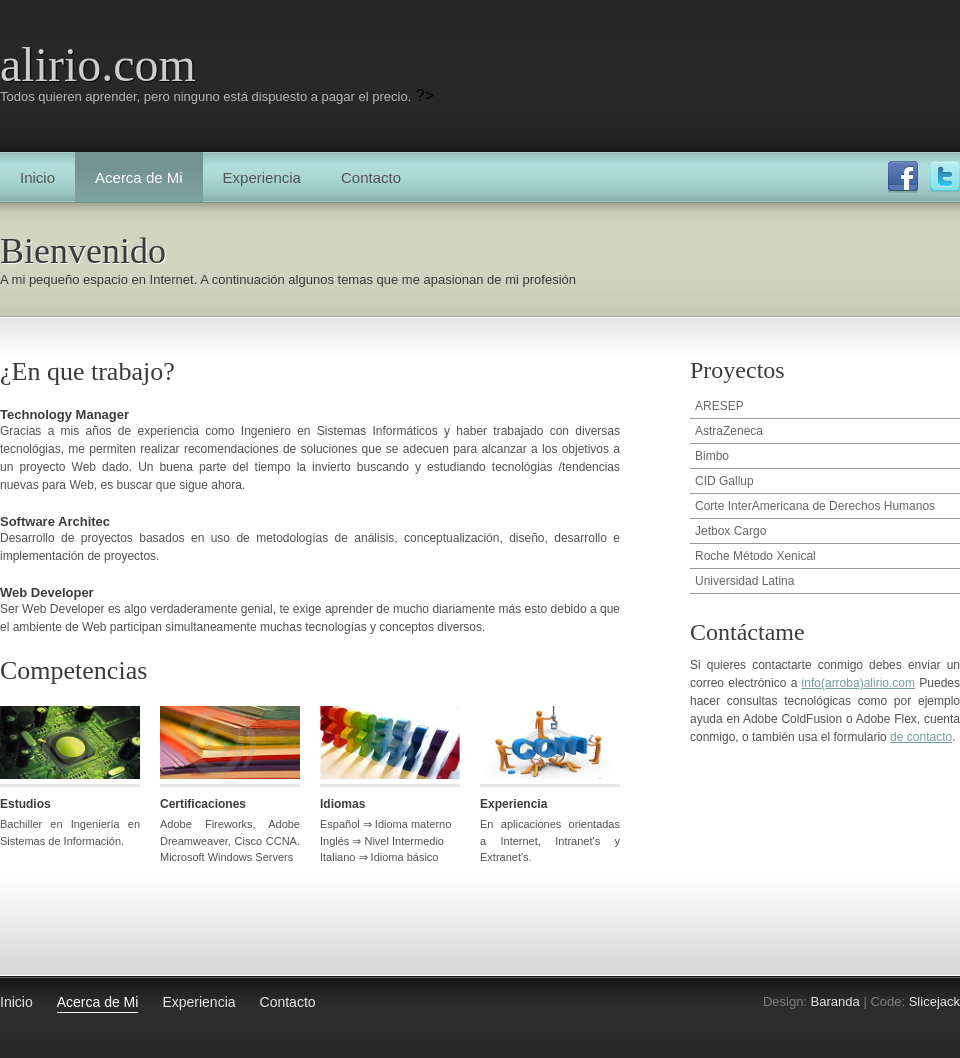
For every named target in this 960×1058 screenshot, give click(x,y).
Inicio (37, 177)
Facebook (903, 177)
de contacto (921, 737)
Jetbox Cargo (730, 531)
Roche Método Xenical (755, 556)
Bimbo (712, 456)
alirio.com (98, 64)
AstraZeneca (729, 431)
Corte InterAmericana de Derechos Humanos (815, 506)
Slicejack (934, 1001)
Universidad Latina (744, 581)
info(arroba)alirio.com (858, 683)
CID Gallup (724, 481)
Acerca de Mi (139, 177)
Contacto (371, 177)
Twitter (945, 177)
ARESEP (719, 406)
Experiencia (262, 177)
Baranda (835, 1001)
